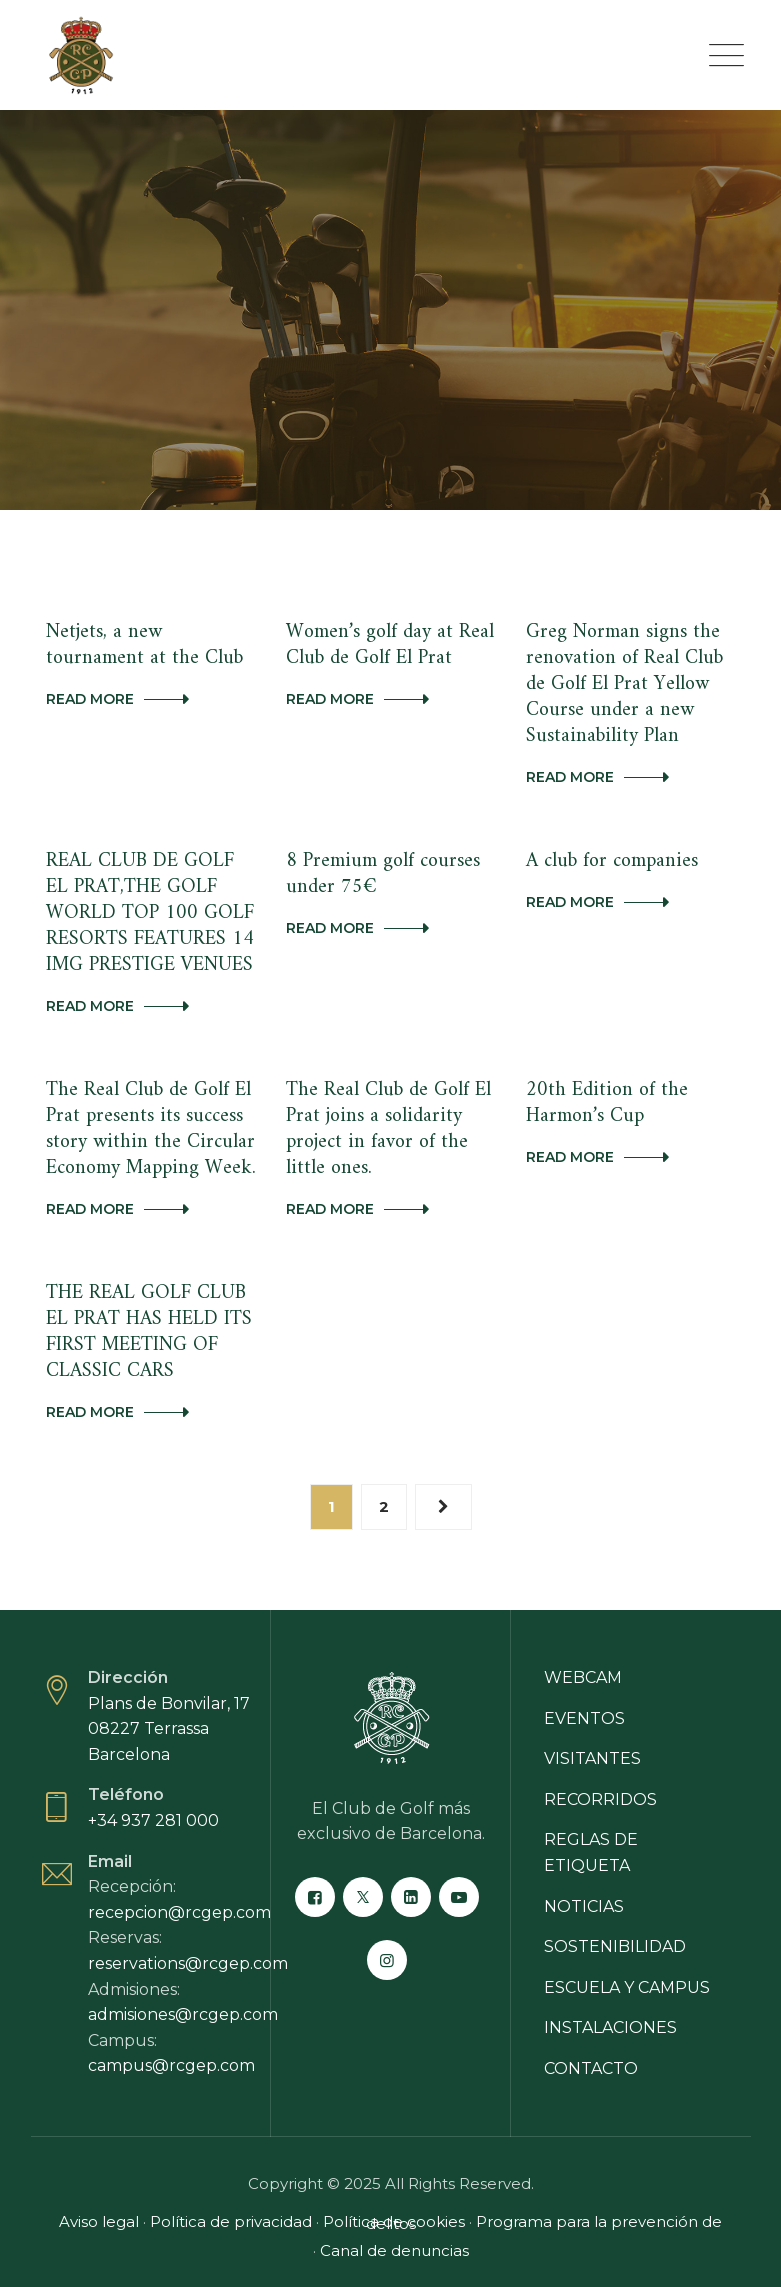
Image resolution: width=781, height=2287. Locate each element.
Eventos (584, 1718)
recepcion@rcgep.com (179, 1912)
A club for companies (612, 861)
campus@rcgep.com (171, 2065)
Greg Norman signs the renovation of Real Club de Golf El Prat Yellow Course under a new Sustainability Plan (624, 684)
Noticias (584, 1906)
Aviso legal (99, 2221)
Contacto (591, 2068)
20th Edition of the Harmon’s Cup (607, 1103)
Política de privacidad (231, 2221)
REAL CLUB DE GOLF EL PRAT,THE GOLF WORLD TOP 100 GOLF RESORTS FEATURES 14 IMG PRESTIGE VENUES (150, 913)
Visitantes (592, 1758)
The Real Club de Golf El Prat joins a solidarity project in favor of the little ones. (388, 1129)
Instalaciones (610, 2027)
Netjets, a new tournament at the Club (144, 645)
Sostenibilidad (615, 1946)
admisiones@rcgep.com (183, 2014)
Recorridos (600, 1799)
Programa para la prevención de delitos (544, 2222)
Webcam (583, 1677)
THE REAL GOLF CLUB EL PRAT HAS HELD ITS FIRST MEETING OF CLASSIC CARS (149, 1332)
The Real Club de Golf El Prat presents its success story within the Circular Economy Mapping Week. (151, 1129)
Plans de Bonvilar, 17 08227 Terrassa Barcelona (169, 1729)
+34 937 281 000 (153, 1820)
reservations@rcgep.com (188, 1963)
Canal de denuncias (394, 2250)
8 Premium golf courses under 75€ (383, 874)
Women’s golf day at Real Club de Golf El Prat (390, 645)
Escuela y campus (627, 1987)
